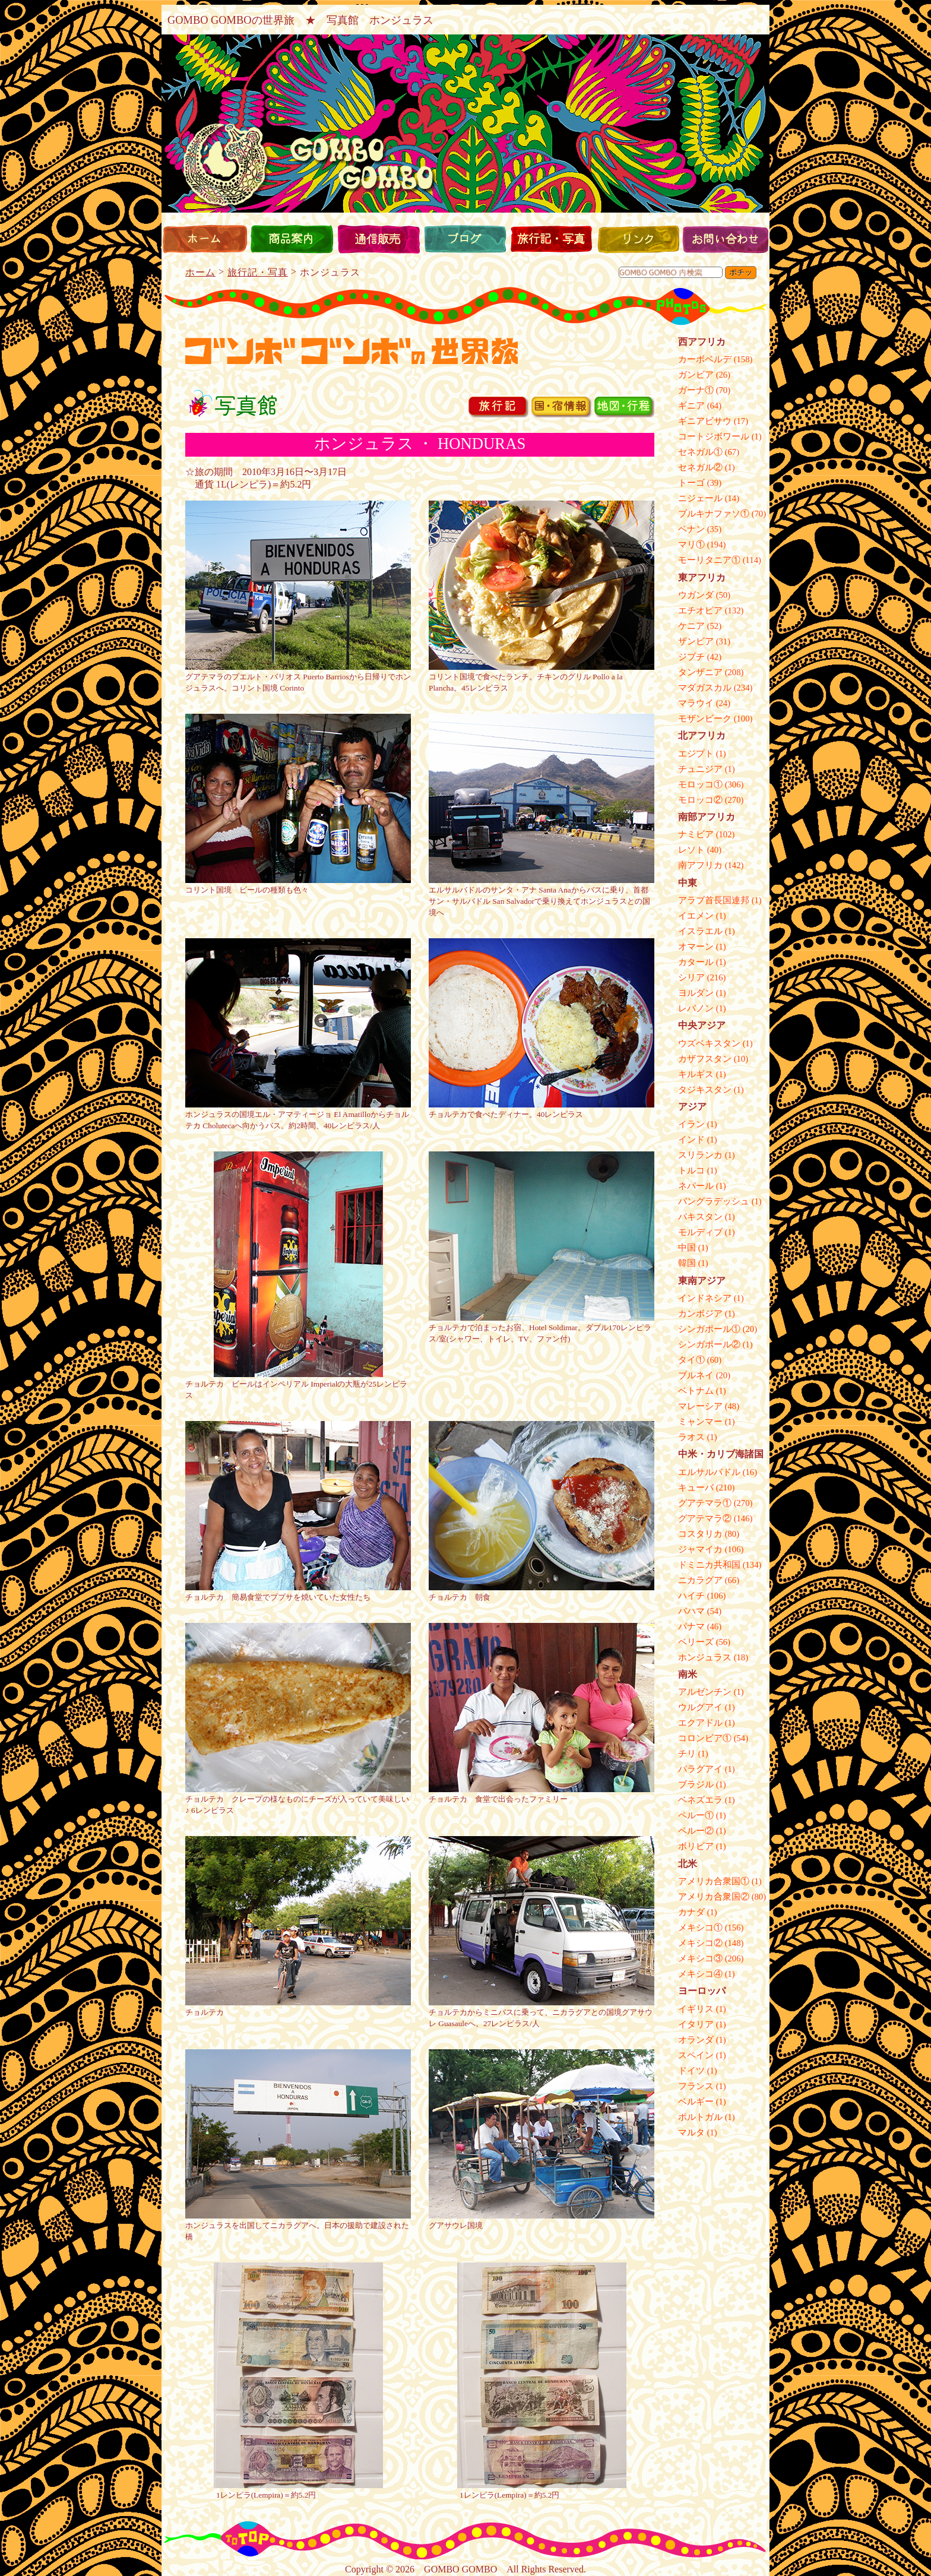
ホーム (205, 239)
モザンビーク (705, 718)
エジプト (696, 753)
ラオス (691, 1437)
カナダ (691, 1912)
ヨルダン (696, 993)
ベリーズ (696, 1642)
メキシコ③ (700, 1958)
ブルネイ (696, 1375)
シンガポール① (709, 1329)
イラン (691, 1124)
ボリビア (696, 1846)
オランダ (696, 2040)
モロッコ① (700, 784)
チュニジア (700, 769)
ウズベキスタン (709, 1043)
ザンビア (696, 641)
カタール (696, 962)
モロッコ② (700, 800)
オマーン (696, 946)
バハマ (691, 1611)
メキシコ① (700, 1927)
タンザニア (700, 672)
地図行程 (634, 408)
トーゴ (691, 483)
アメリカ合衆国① (713, 1881)
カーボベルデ (705, 359)
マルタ (691, 2132)
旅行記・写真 (551, 239)
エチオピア (700, 610)
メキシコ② (700, 1943)
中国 (687, 1247)
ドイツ (691, 2070)
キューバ (696, 1487)
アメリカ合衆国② (713, 1896)
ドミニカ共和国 (709, 1564)
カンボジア (700, 1313)
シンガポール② (709, 1344)
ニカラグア (700, 1580)
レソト (691, 850)
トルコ (691, 1170)
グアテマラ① (705, 1503)
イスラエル (700, 931)
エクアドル (700, 1722)
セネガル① (700, 452)
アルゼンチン (705, 1692)
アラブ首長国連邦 (713, 900)
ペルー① (696, 1815)
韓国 (687, 1263)
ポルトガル (700, 2117)
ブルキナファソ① (713, 513)
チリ (687, 1753)
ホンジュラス (705, 1657)
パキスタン (700, 1216)
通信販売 (378, 239)
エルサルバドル (709, 1472)
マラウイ (696, 703)
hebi (466, 306)
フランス (696, 2086)
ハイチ (691, 1595)
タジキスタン (705, 1089)
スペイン (696, 2055)
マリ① (691, 544)
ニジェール (700, 498)
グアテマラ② (705, 1518)
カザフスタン (705, 1059)
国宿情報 (571, 408)
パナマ (691, 1626)
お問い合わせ (725, 239)
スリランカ (700, 1155)
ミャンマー (700, 1421)
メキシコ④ (700, 1974)
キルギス (696, 1074)
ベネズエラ (700, 1800)
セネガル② (700, 467)
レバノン (696, 1008)
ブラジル (696, 1784)
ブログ (465, 239)
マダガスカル (705, 687)
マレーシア (700, 1406)
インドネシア (705, 1298)
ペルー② (696, 1831)
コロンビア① (705, 1738)
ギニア (691, 405)
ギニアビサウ (705, 421)
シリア (691, 977)
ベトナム (696, 1390)
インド (691, 1139)
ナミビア (696, 834)
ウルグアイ (700, 1707)
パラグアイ (700, 1769)
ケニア (691, 626)
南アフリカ (700, 865)
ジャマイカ (700, 1549)
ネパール (696, 1186)
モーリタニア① (709, 560)
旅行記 (509, 408)
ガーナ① (696, 390)
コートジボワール (713, 436)
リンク (638, 239)
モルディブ (700, 1232)
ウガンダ (696, 595)
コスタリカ (700, 1534)
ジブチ (691, 657)
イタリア (696, 2024)
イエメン (696, 915)
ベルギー (696, 2101)
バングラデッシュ (713, 1201)
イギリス (696, 2009)
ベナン (691, 529)
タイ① (691, 1360)
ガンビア (696, 374)
